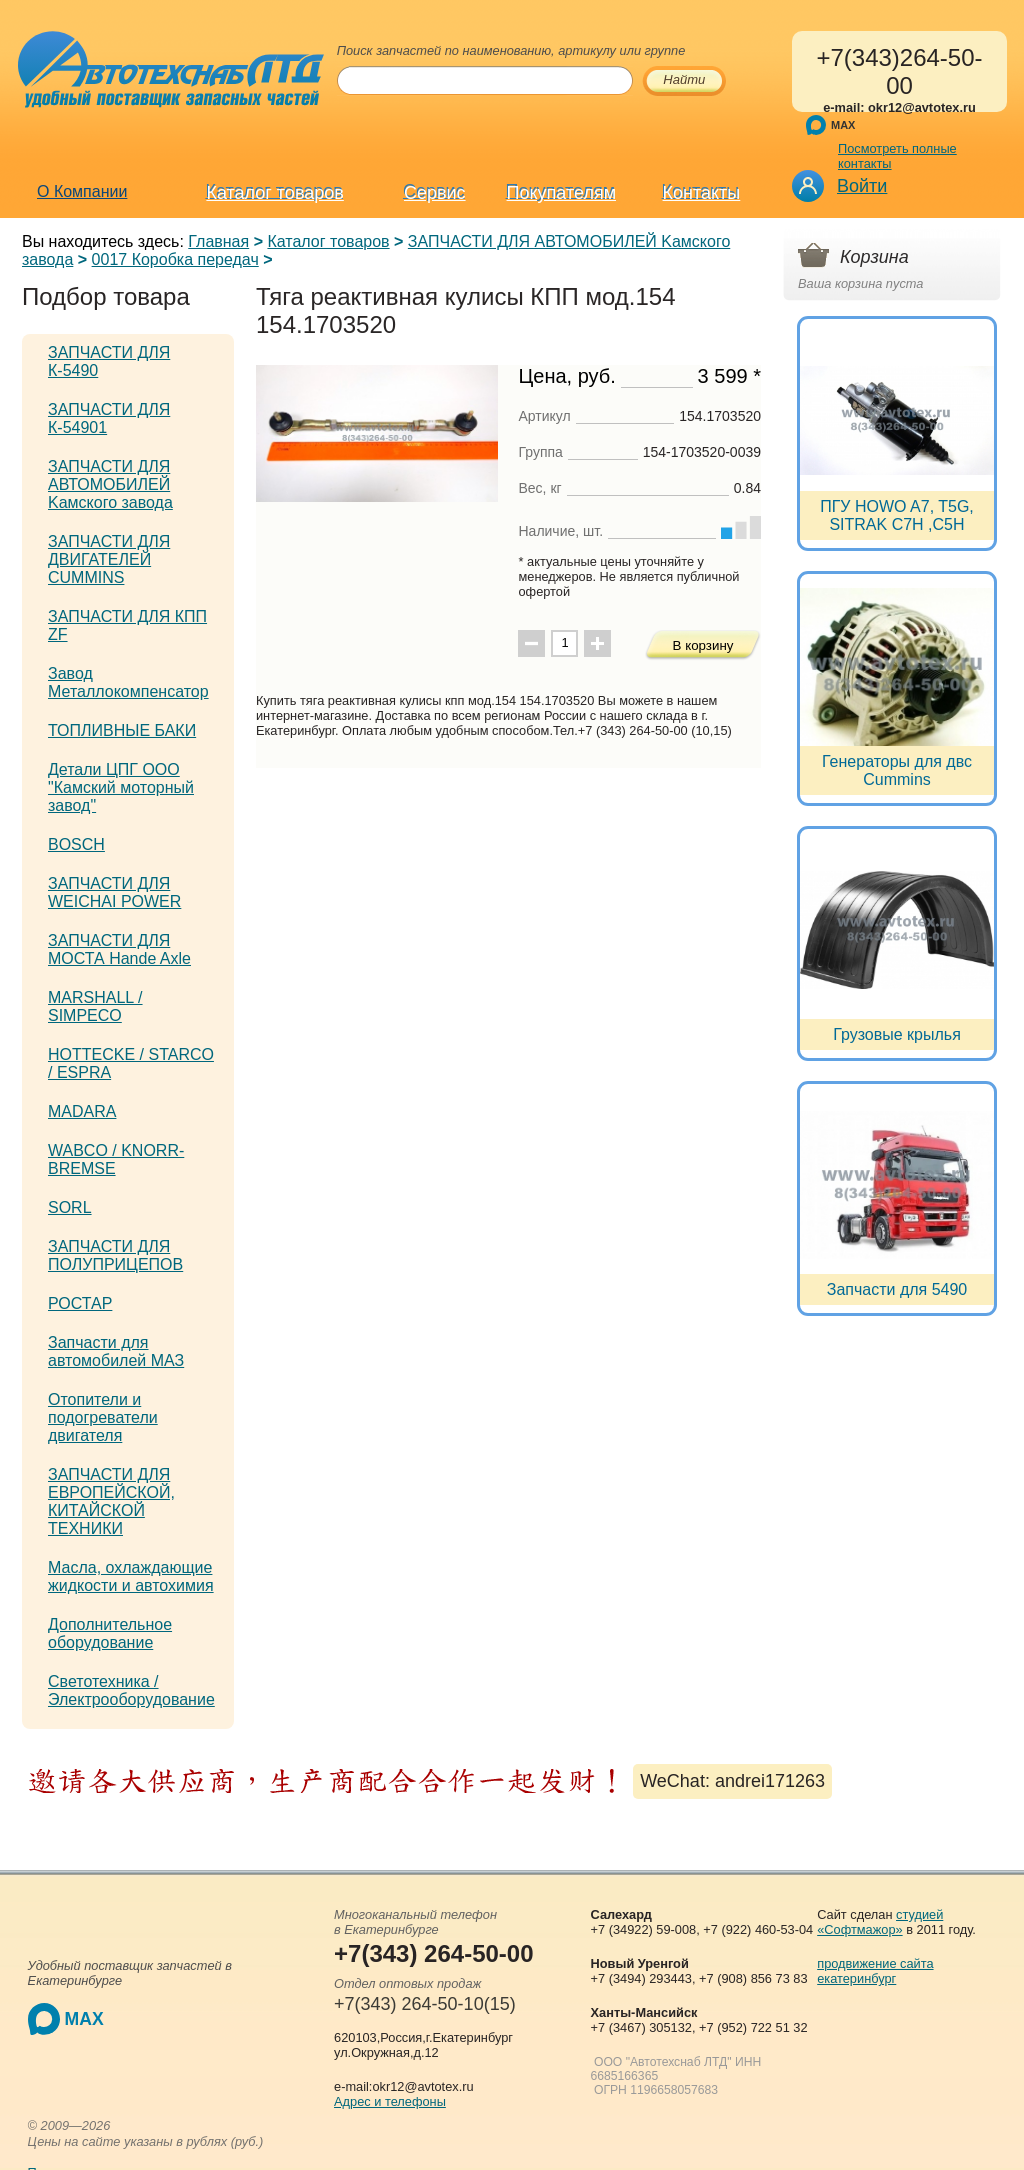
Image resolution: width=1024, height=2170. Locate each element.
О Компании (82, 191)
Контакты (702, 193)
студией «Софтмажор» (880, 1922)
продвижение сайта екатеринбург (875, 1971)
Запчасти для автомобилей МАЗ (116, 1351)
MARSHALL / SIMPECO (95, 1006)
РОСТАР (80, 1303)
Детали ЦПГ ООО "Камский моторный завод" (121, 787)
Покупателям (561, 193)
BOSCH (76, 844)
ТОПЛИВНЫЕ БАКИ (122, 730)
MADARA (82, 1111)
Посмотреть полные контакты (897, 156)
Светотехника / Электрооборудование (131, 1690)
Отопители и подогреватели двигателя (103, 1417)
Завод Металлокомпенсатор (128, 682)
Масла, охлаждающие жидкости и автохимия (131, 1576)
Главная (218, 241)
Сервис (435, 193)
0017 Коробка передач (175, 259)
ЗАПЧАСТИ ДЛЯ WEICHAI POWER (114, 892)
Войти (862, 186)
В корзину (703, 645)
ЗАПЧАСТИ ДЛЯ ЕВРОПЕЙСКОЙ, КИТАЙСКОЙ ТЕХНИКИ (111, 1501)
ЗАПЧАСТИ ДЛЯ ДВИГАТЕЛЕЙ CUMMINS (109, 559)
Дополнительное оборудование (110, 1633)
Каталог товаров (274, 193)
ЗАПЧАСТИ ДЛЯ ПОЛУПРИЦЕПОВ (115, 1255)
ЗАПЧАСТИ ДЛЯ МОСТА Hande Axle (119, 949)
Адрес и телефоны (390, 2101)
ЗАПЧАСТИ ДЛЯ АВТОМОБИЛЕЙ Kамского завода (110, 484)
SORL (70, 1207)
